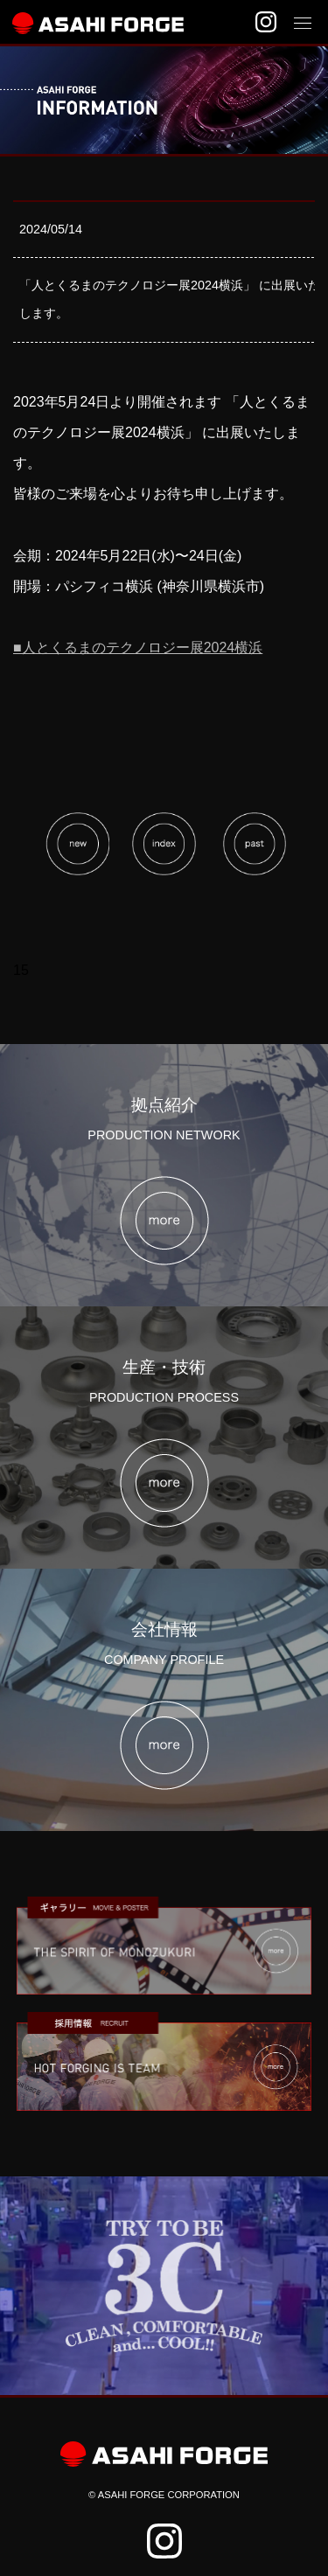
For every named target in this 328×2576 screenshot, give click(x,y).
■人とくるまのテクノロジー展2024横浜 (137, 647)
